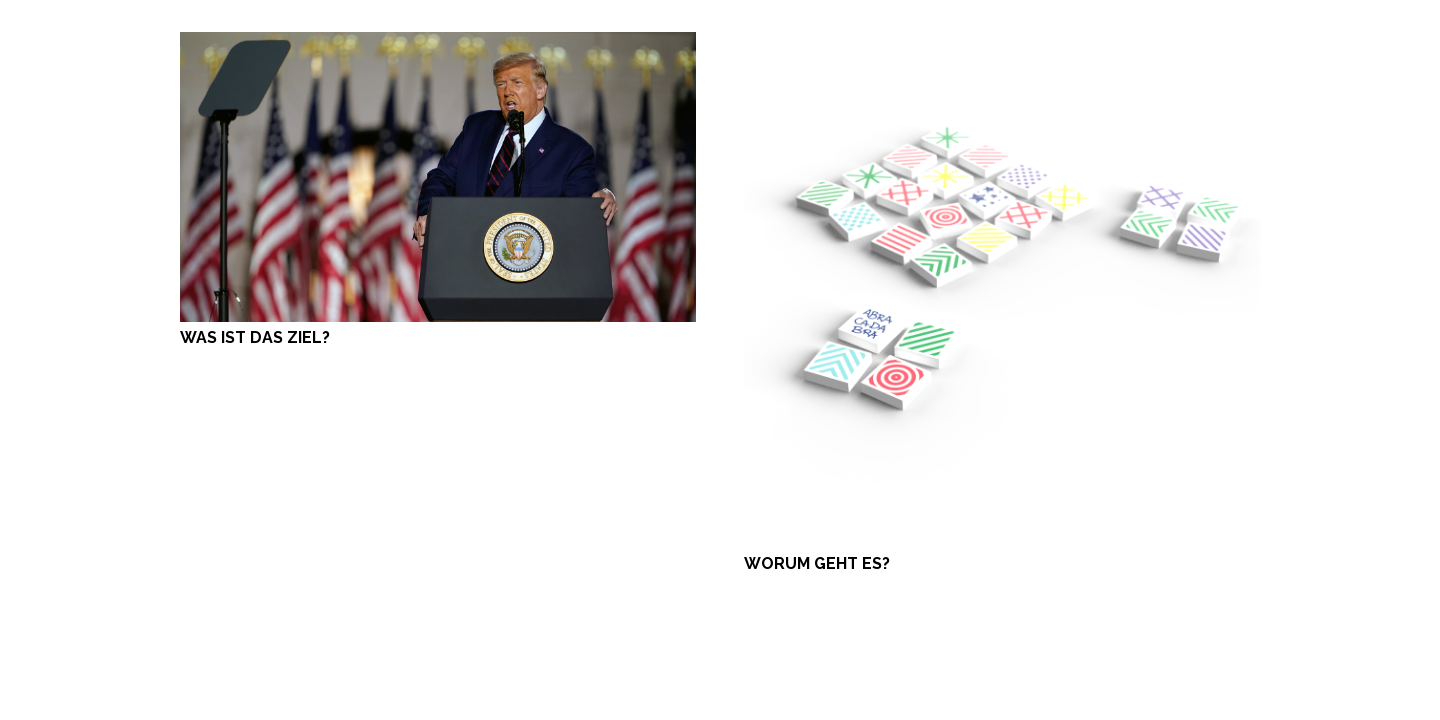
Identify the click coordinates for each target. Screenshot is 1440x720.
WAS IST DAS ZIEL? (255, 337)
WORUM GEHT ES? (817, 563)
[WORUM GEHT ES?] (1002, 43)
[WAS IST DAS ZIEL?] (438, 43)
